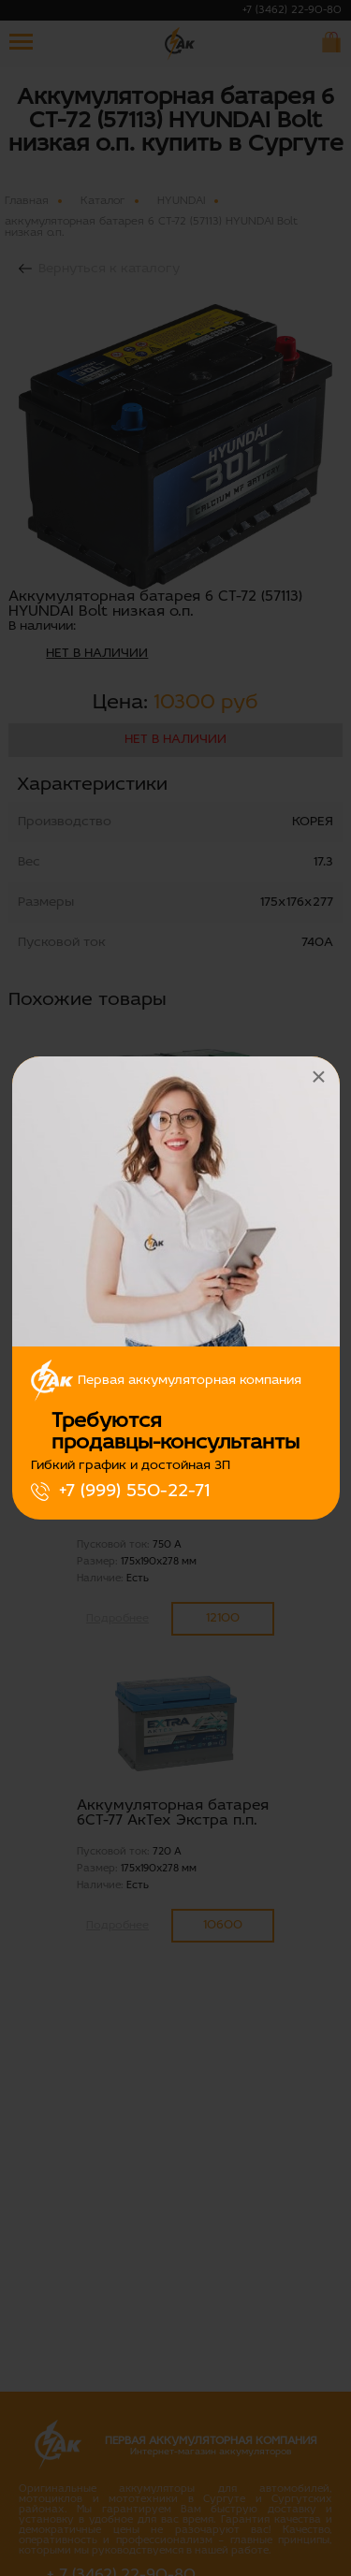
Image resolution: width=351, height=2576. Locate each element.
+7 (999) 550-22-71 (134, 1491)
